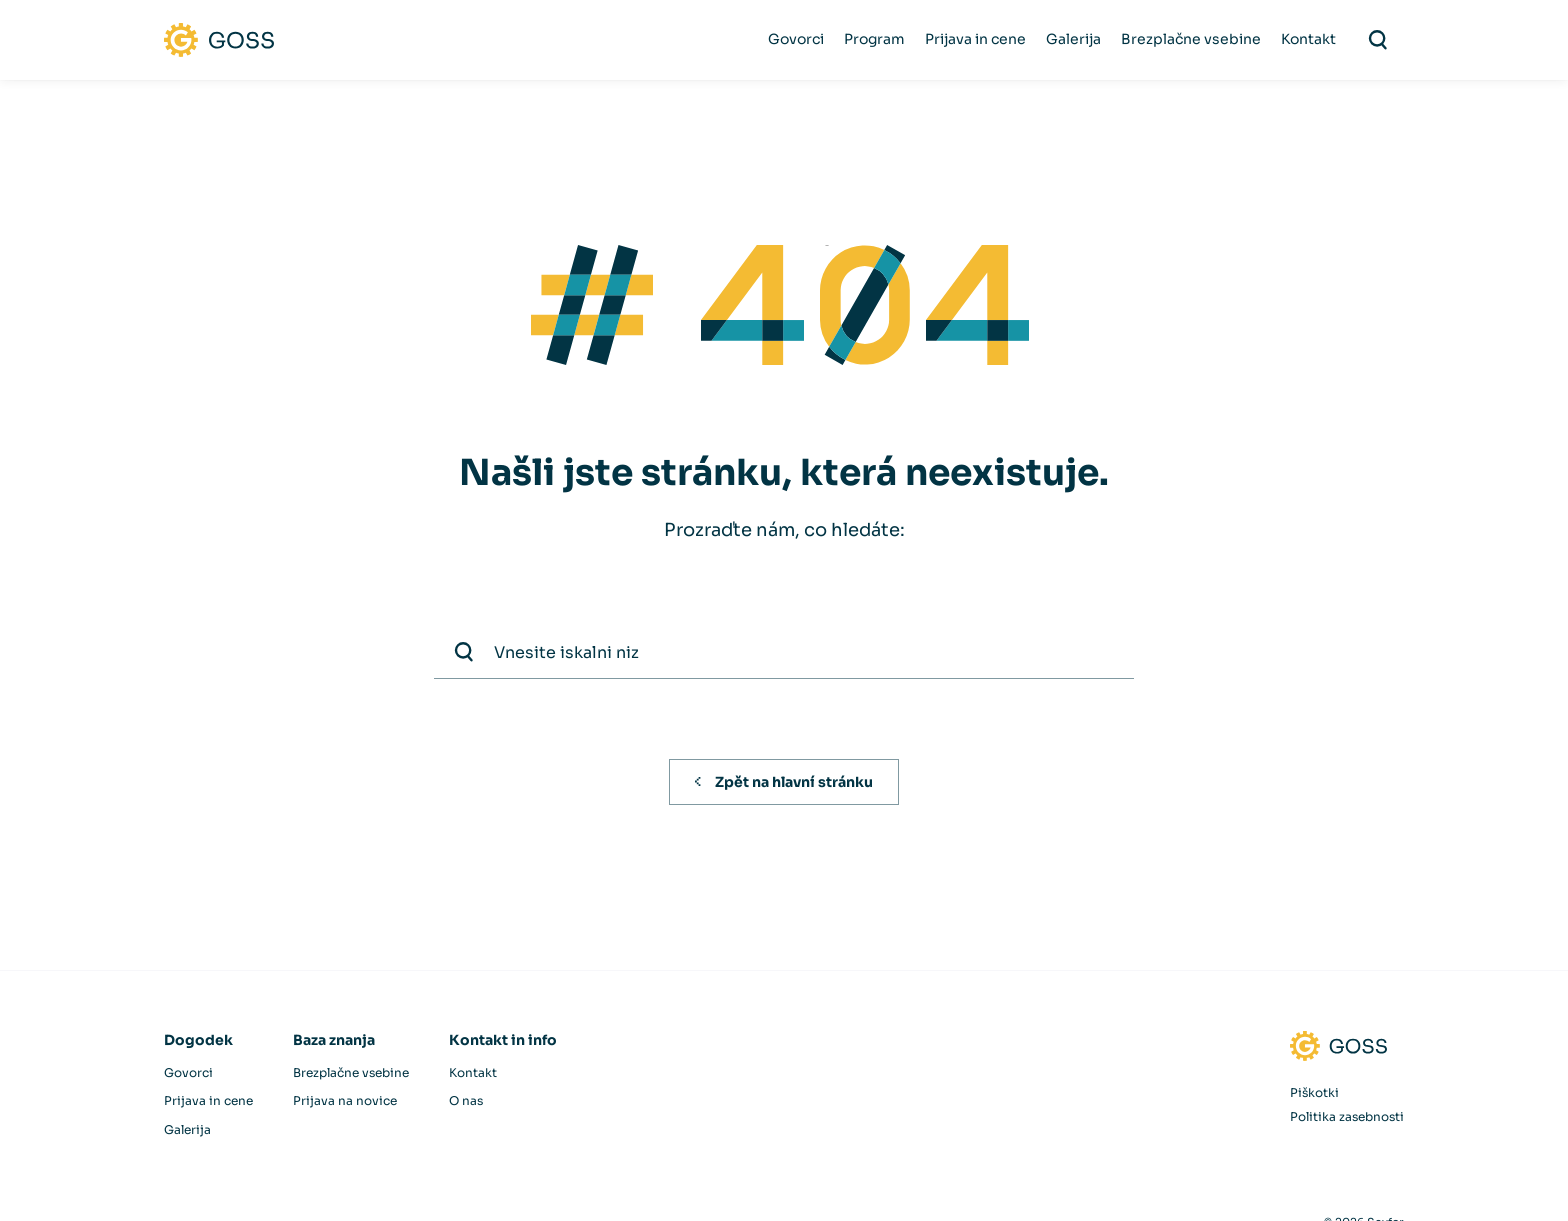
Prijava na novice (345, 1100)
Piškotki (1314, 1092)
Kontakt (1308, 39)
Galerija (1073, 39)
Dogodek (198, 1040)
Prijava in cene (975, 39)
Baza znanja (334, 1040)
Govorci (796, 39)
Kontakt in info (503, 1040)
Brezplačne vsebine (1191, 39)
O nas (466, 1100)
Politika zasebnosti (1347, 1116)
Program (874, 39)
